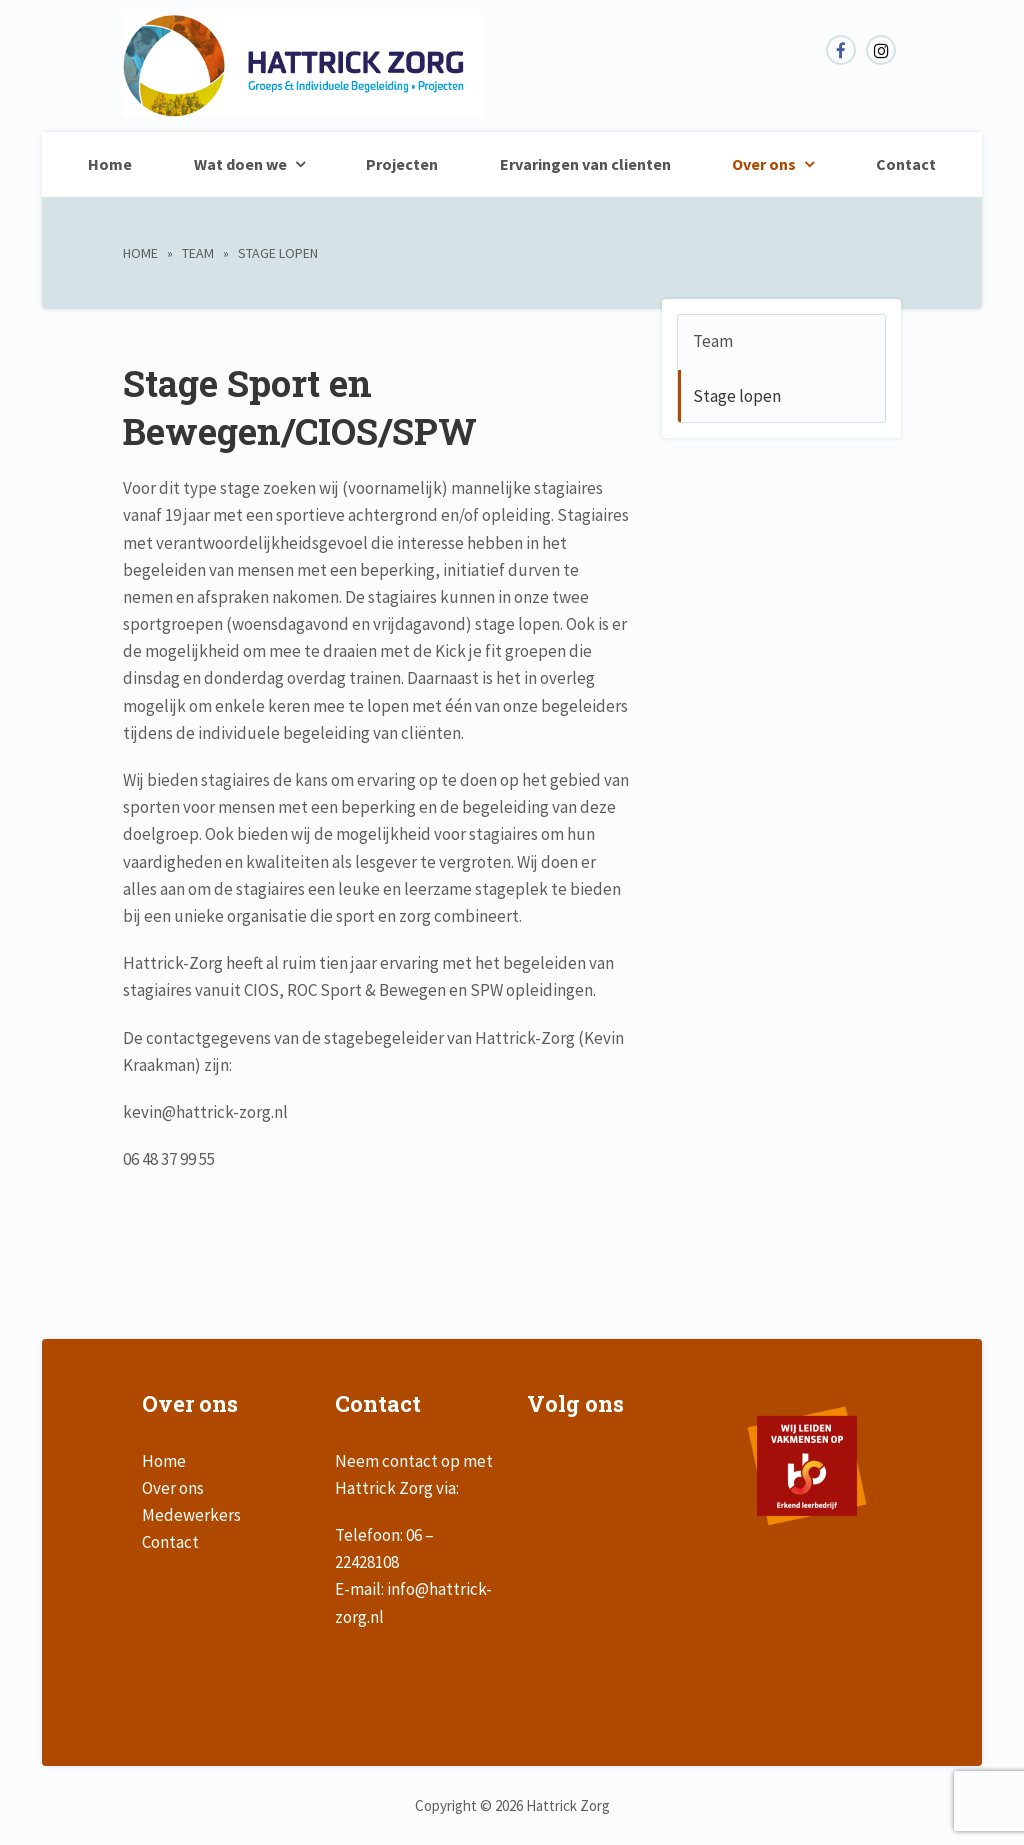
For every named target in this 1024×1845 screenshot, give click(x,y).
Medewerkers (191, 1515)
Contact (906, 164)
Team (198, 253)
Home (110, 164)
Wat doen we (240, 164)
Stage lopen (737, 396)
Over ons (764, 164)
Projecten (402, 164)
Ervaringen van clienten (585, 164)
